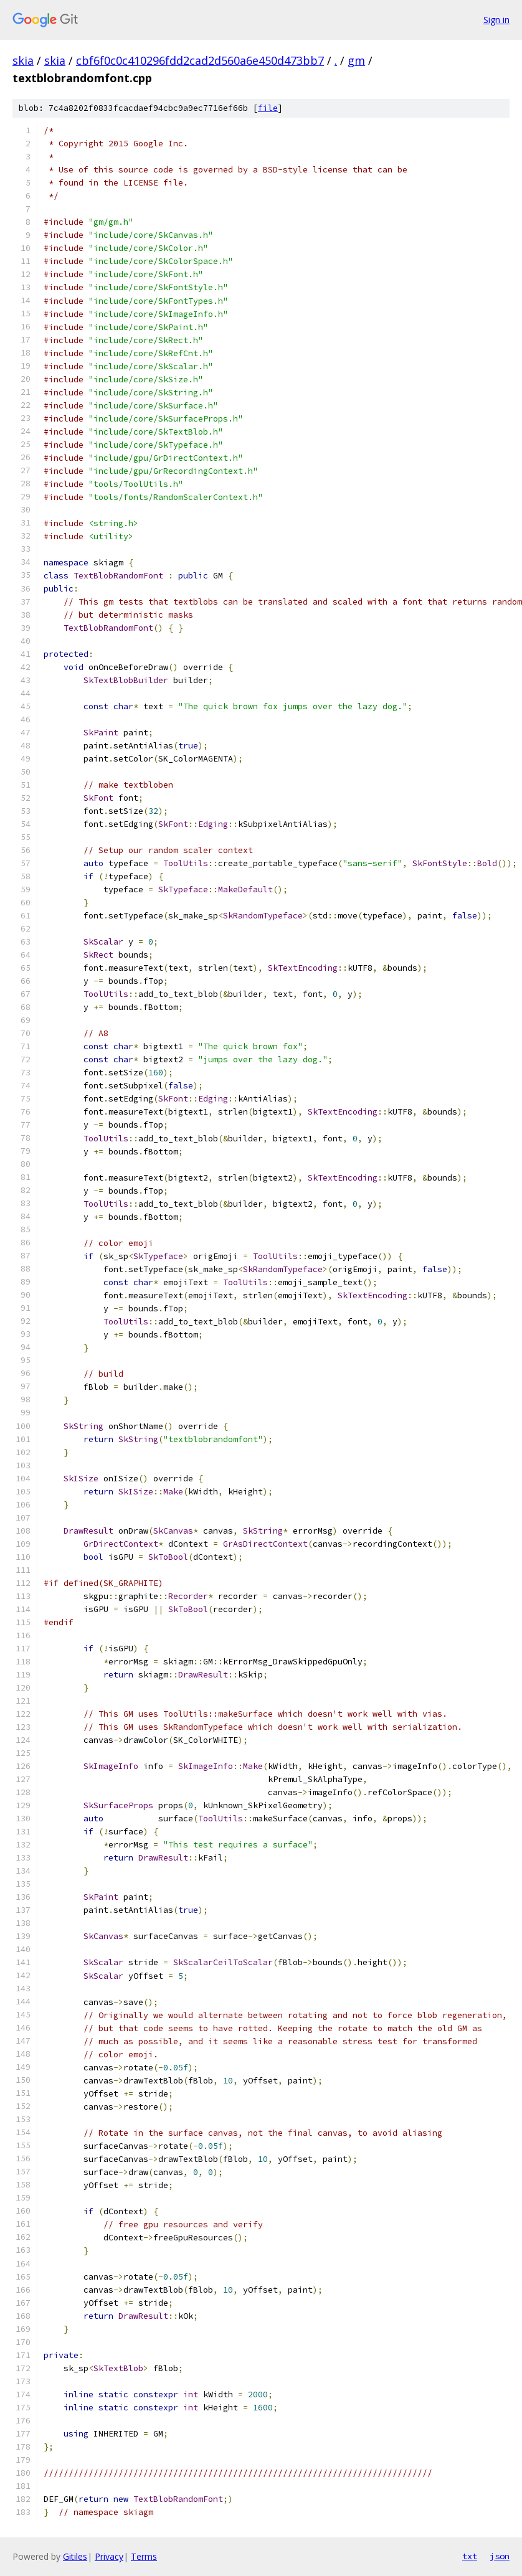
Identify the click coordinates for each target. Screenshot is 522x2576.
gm (356, 60)
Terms (144, 2556)
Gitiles (75, 2556)
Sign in (496, 20)
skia (23, 60)
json (500, 2556)
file (268, 108)
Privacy (109, 2556)
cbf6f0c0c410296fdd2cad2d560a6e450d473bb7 (200, 60)
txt (469, 2556)
